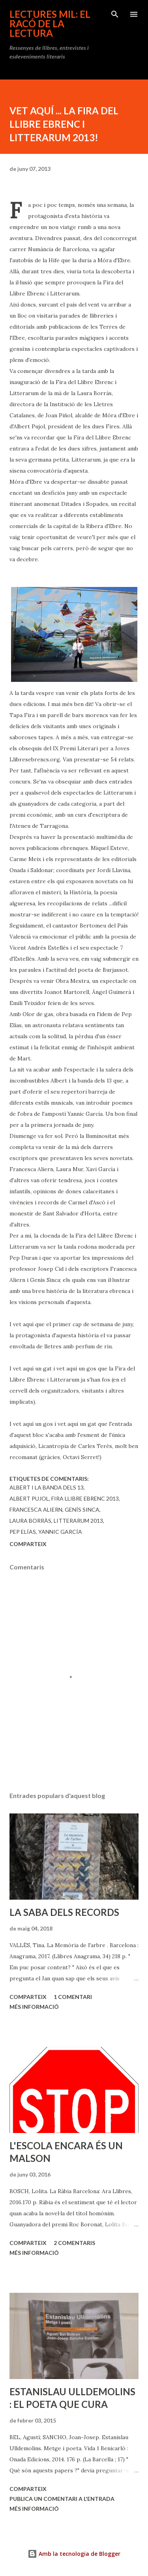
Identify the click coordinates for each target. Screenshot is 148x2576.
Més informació (34, 2006)
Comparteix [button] (28, 1544)
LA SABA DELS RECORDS (64, 1912)
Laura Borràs (30, 1520)
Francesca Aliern (35, 1509)
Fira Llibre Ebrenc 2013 (85, 1498)
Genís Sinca (82, 1509)
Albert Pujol (29, 1498)
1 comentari (73, 1996)
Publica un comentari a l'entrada (61, 2498)
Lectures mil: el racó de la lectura (49, 23)
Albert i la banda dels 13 (46, 1487)
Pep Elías (22, 1531)
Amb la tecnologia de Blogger (74, 2553)
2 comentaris (74, 2242)
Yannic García (60, 1531)
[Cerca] (115, 14)
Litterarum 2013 (78, 1520)
